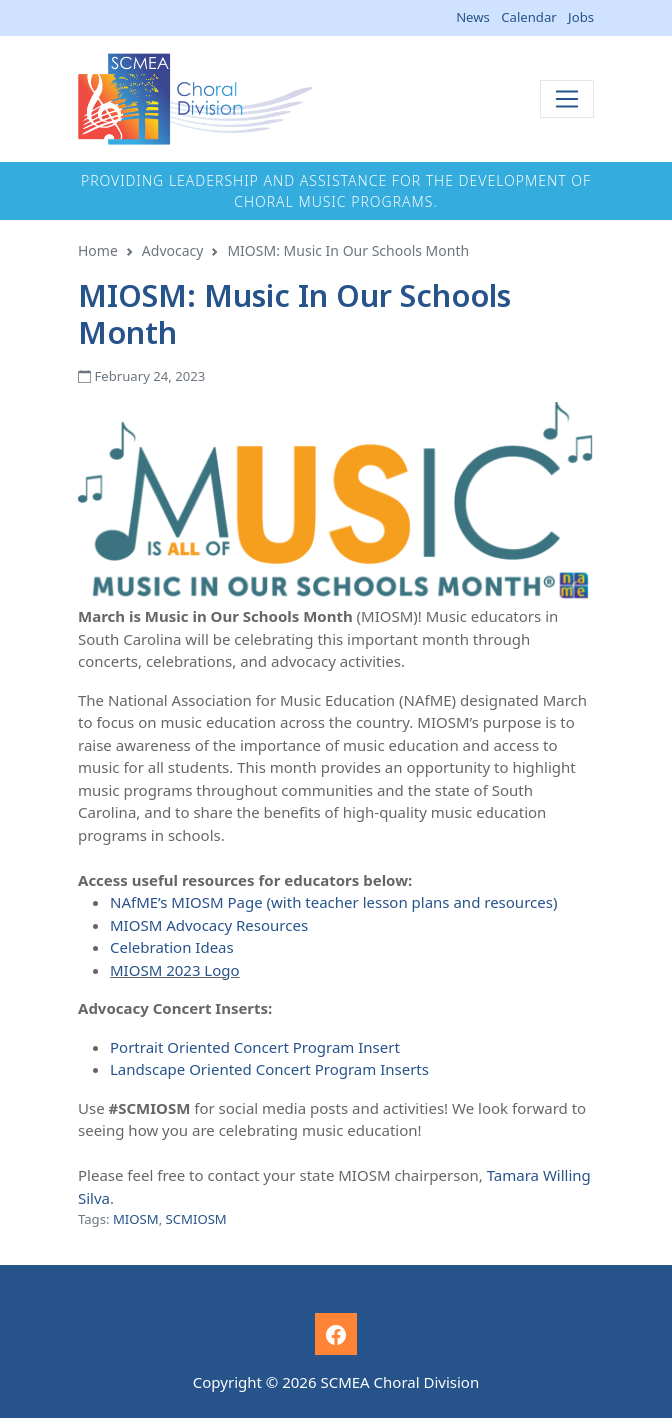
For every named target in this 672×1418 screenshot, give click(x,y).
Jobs (581, 17)
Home (98, 250)
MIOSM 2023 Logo (175, 970)
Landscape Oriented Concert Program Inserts (269, 1069)
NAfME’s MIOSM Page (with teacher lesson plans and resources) (333, 902)
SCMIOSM (196, 1219)
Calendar (528, 17)
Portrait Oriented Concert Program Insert (255, 1047)
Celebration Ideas (172, 947)
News (473, 17)
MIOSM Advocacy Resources (209, 925)
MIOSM (136, 1219)
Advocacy (173, 250)
